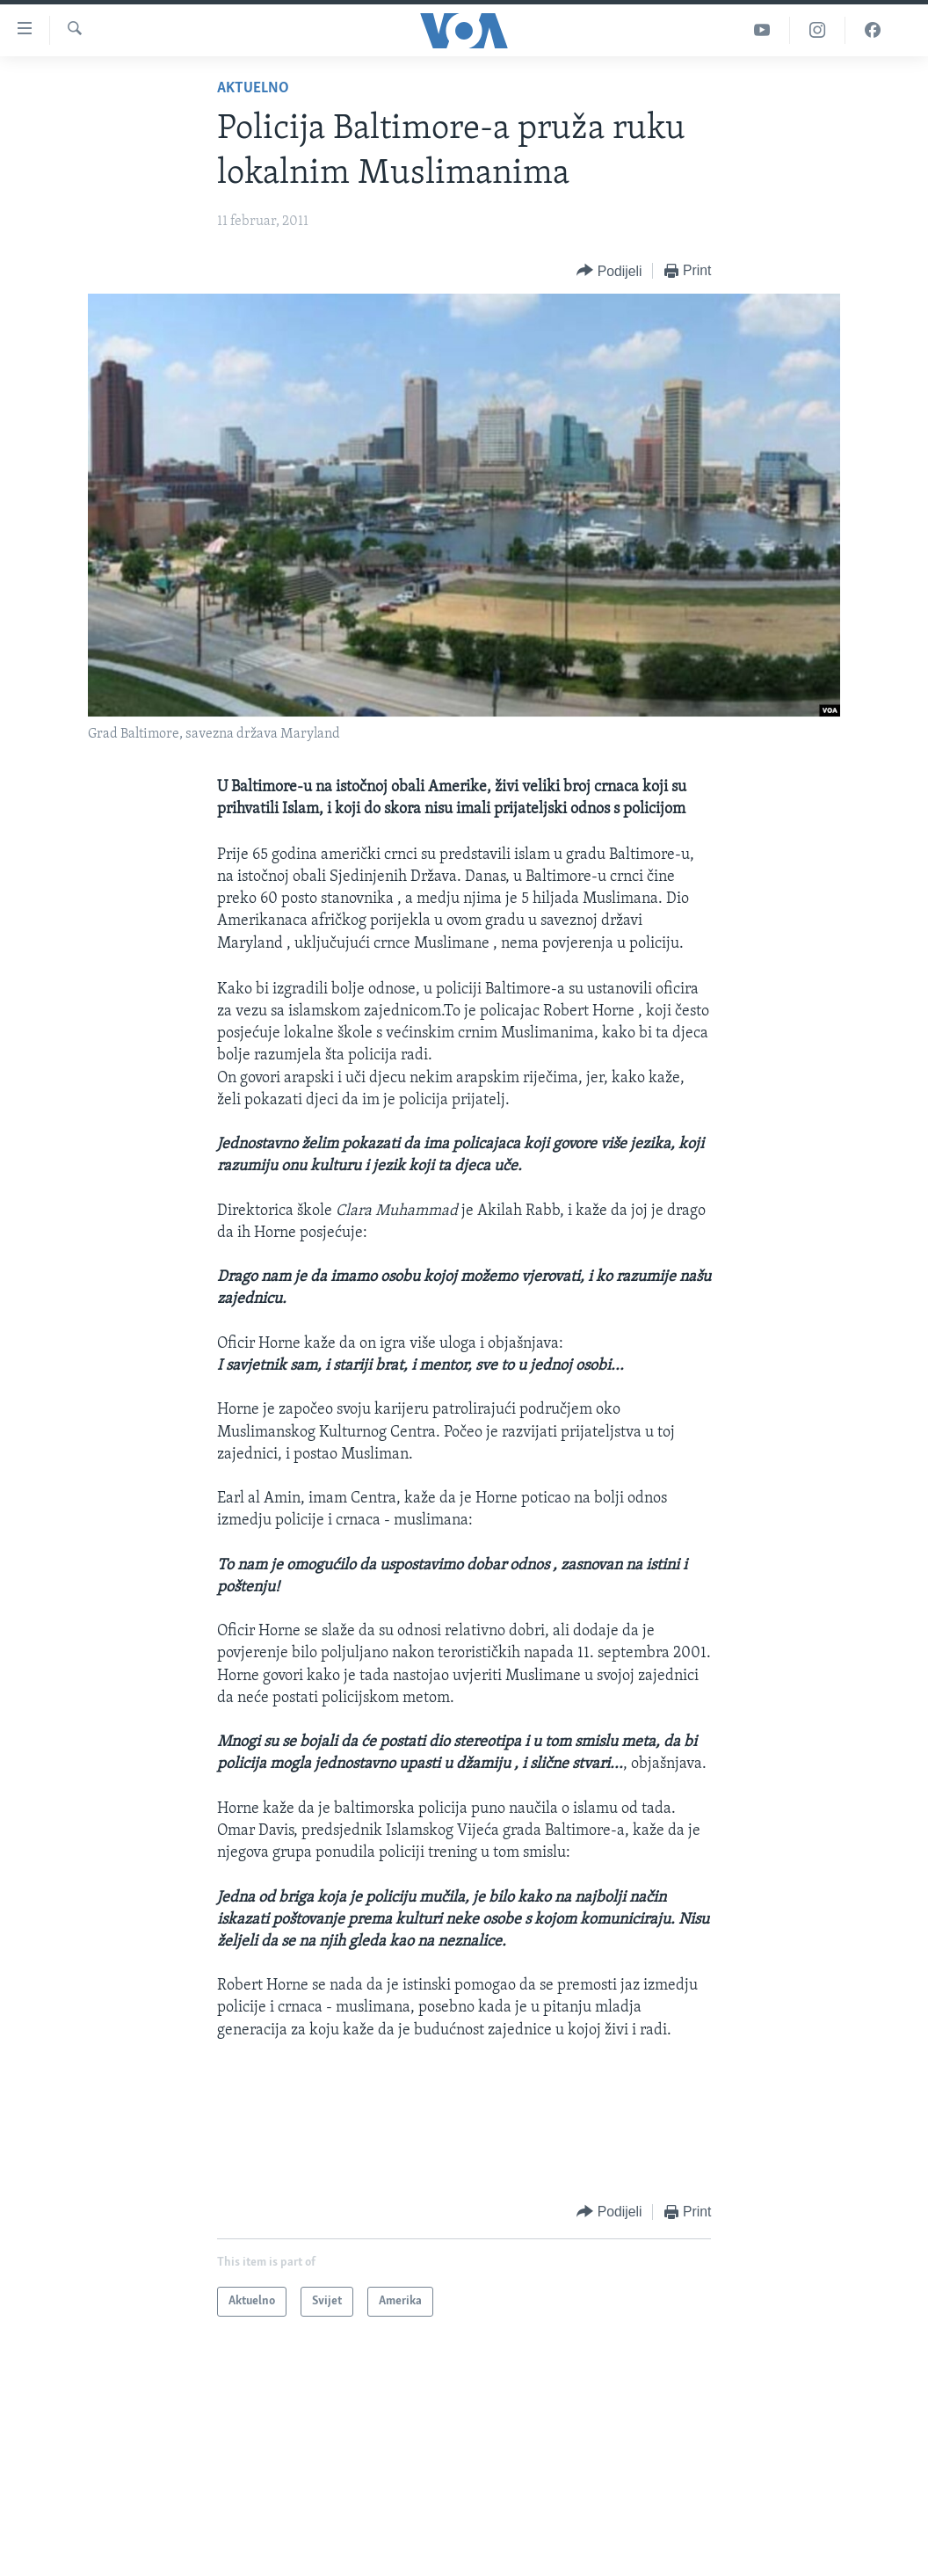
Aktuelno (253, 88)
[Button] (609, 271)
